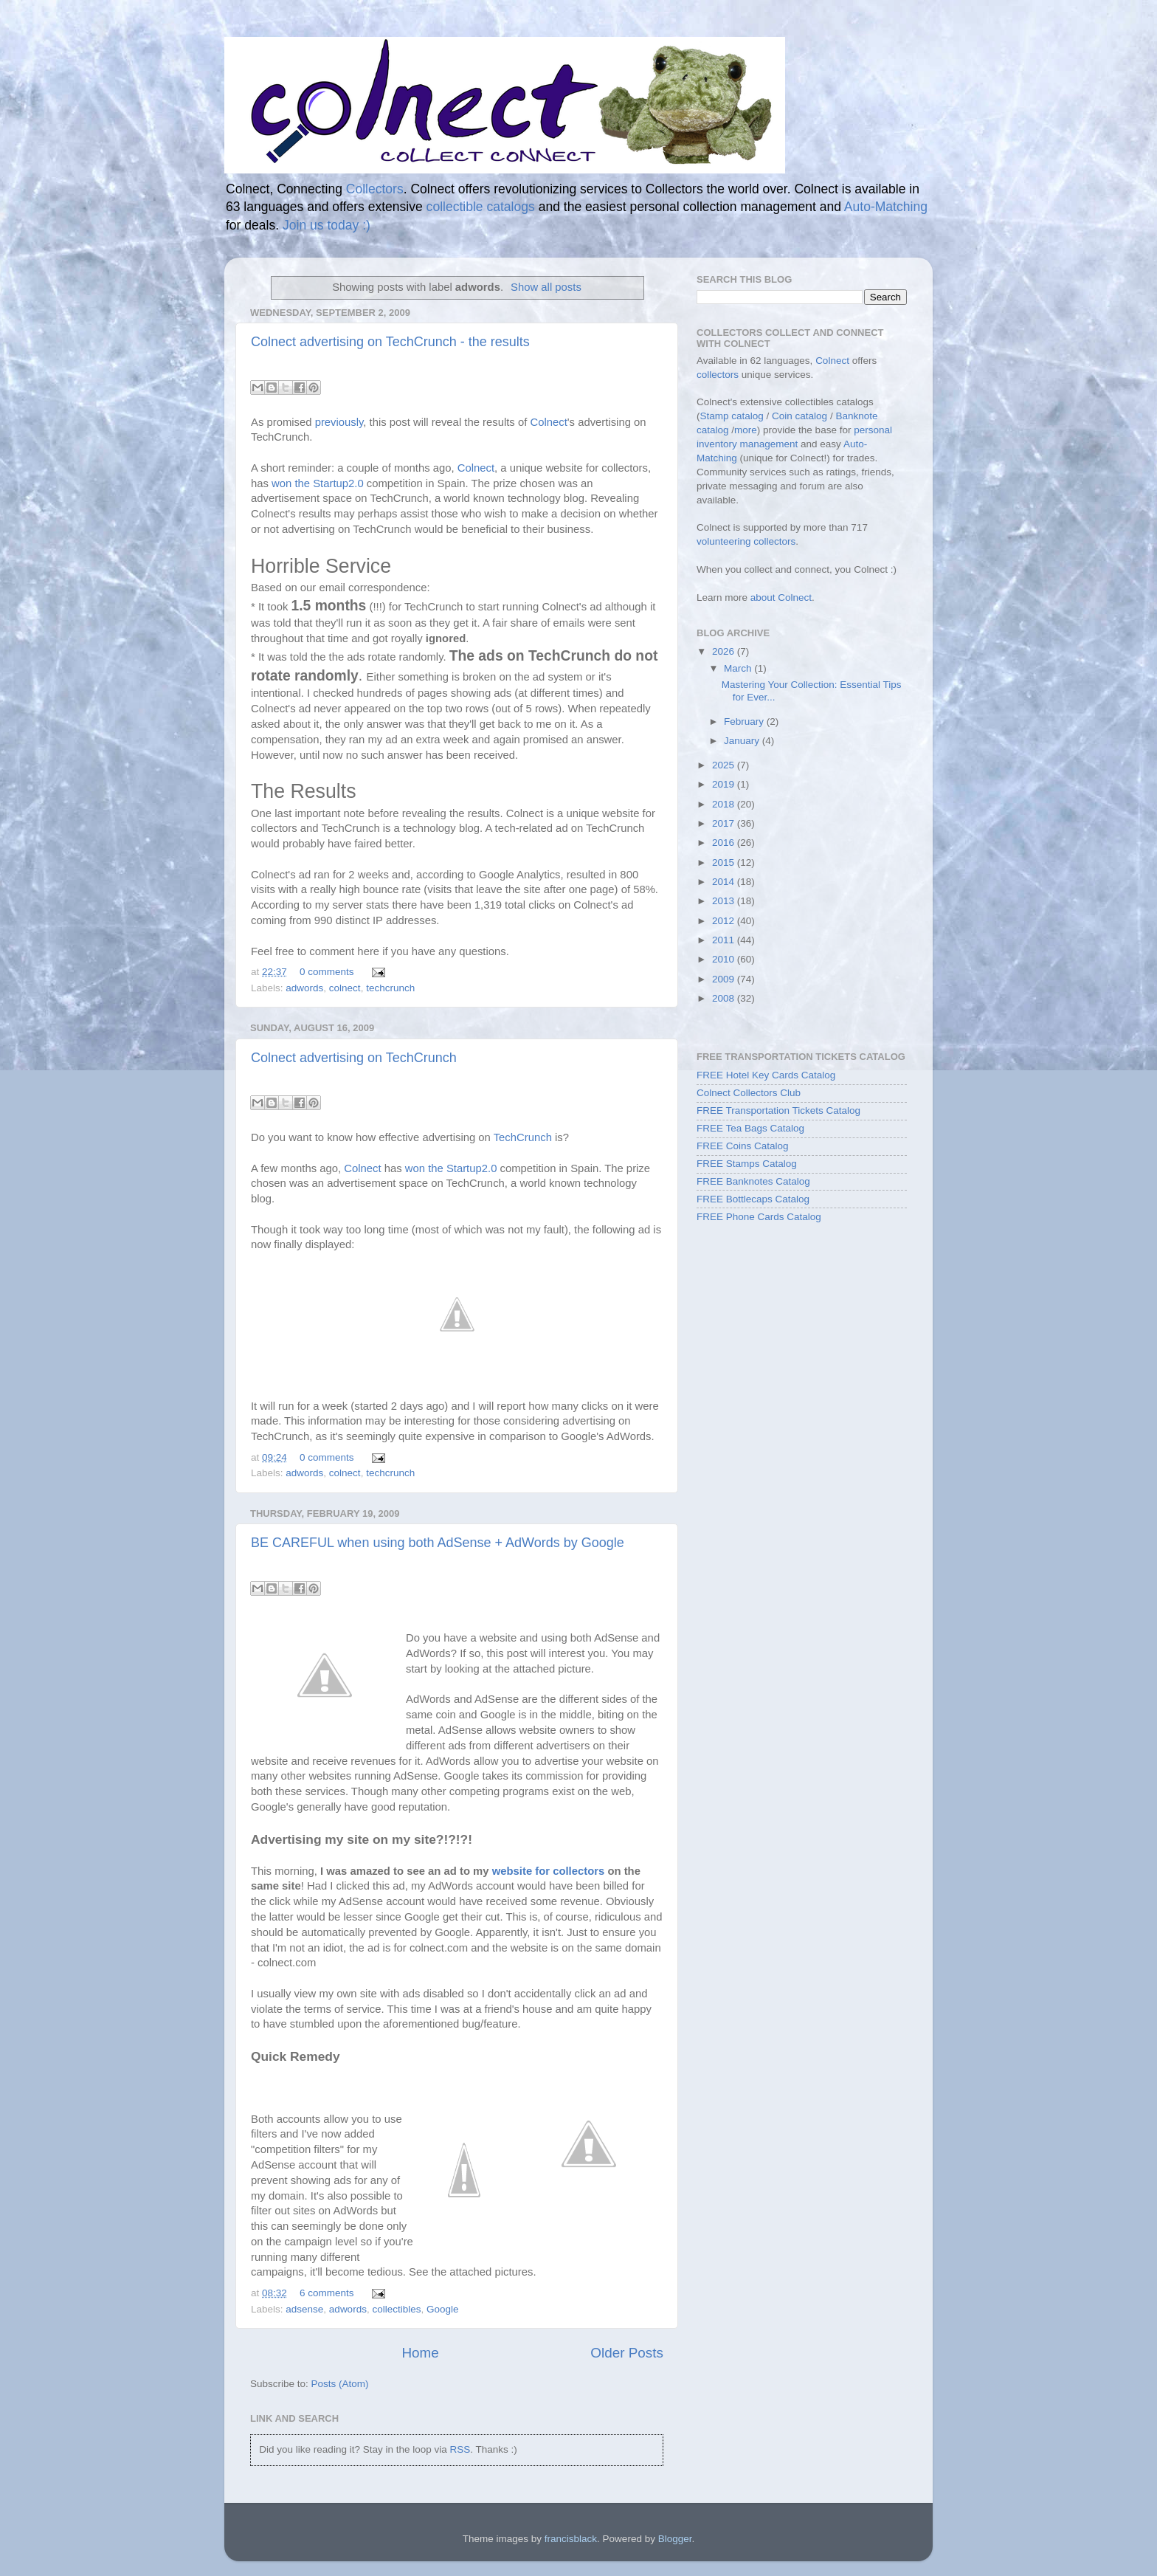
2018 (724, 804)
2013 (724, 900)
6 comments (327, 2292)
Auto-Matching (886, 206)
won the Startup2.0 (318, 483)
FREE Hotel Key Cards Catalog (766, 1075)
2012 (724, 920)
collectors (718, 374)
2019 (724, 784)
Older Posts (626, 2352)
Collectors (375, 189)
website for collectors (548, 1871)
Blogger (675, 2538)
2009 (724, 979)
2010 (724, 959)
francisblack (571, 2538)
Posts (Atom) (340, 2383)
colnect (345, 987)
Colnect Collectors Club (749, 1092)
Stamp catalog (732, 415)
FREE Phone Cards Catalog (759, 1216)
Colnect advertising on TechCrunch (354, 1057)
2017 (724, 823)
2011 (724, 940)
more (745, 429)
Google (442, 2309)
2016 (724, 842)
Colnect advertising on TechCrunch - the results (390, 341)
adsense (304, 2309)
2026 (724, 651)
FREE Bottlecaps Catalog (753, 1199)
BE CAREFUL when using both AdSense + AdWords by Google (437, 1542)
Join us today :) (326, 225)
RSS (459, 2449)
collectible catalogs (480, 206)
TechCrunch (523, 1137)
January (743, 740)
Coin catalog (799, 415)
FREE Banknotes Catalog (753, 1181)
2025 (724, 765)
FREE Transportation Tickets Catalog (778, 1110)
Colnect (548, 422)
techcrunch (390, 987)
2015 (724, 862)
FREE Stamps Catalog (747, 1163)
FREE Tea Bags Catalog (750, 1128)
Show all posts (546, 287)
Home (419, 2352)
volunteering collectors (746, 541)
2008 (724, 998)
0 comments (327, 971)
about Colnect (781, 597)
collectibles (396, 2309)
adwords (304, 987)
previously (339, 422)
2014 (724, 881)
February (745, 721)
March (739, 668)
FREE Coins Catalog (743, 1145)
